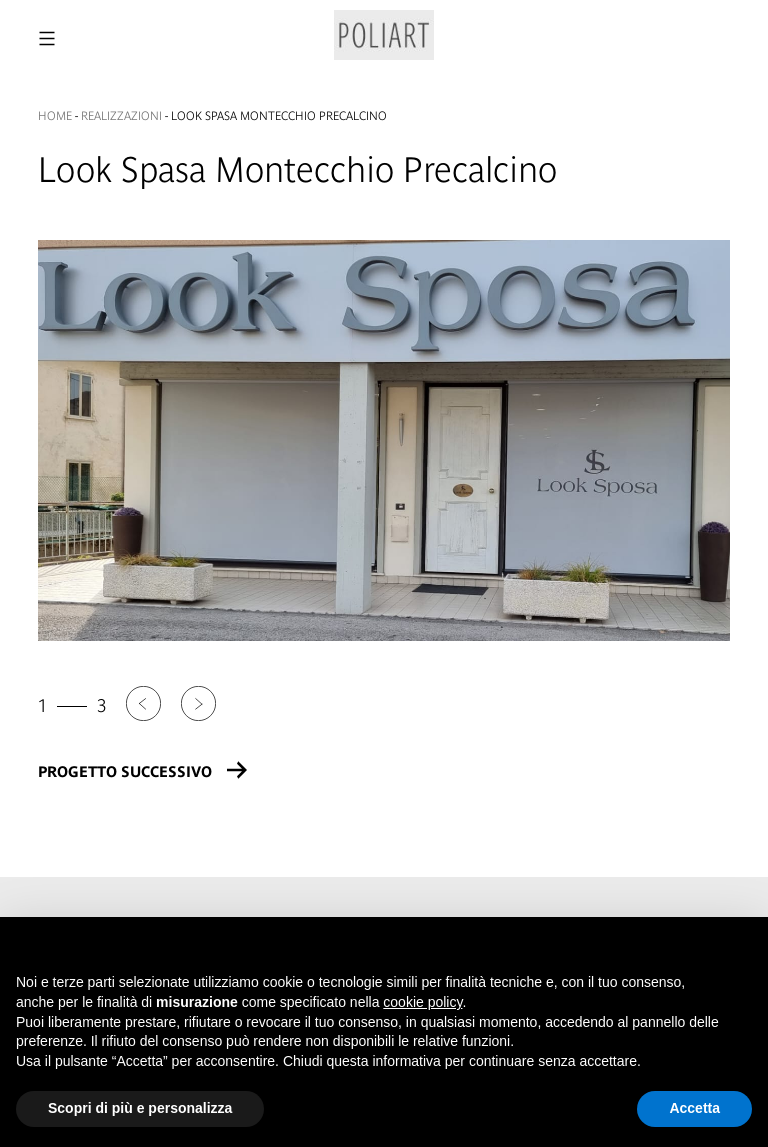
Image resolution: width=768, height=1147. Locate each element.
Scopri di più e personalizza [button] (140, 1108)
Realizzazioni (121, 116)
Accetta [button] (694, 1108)
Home (55, 116)
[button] (742, 949)
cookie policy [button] (422, 1002)
